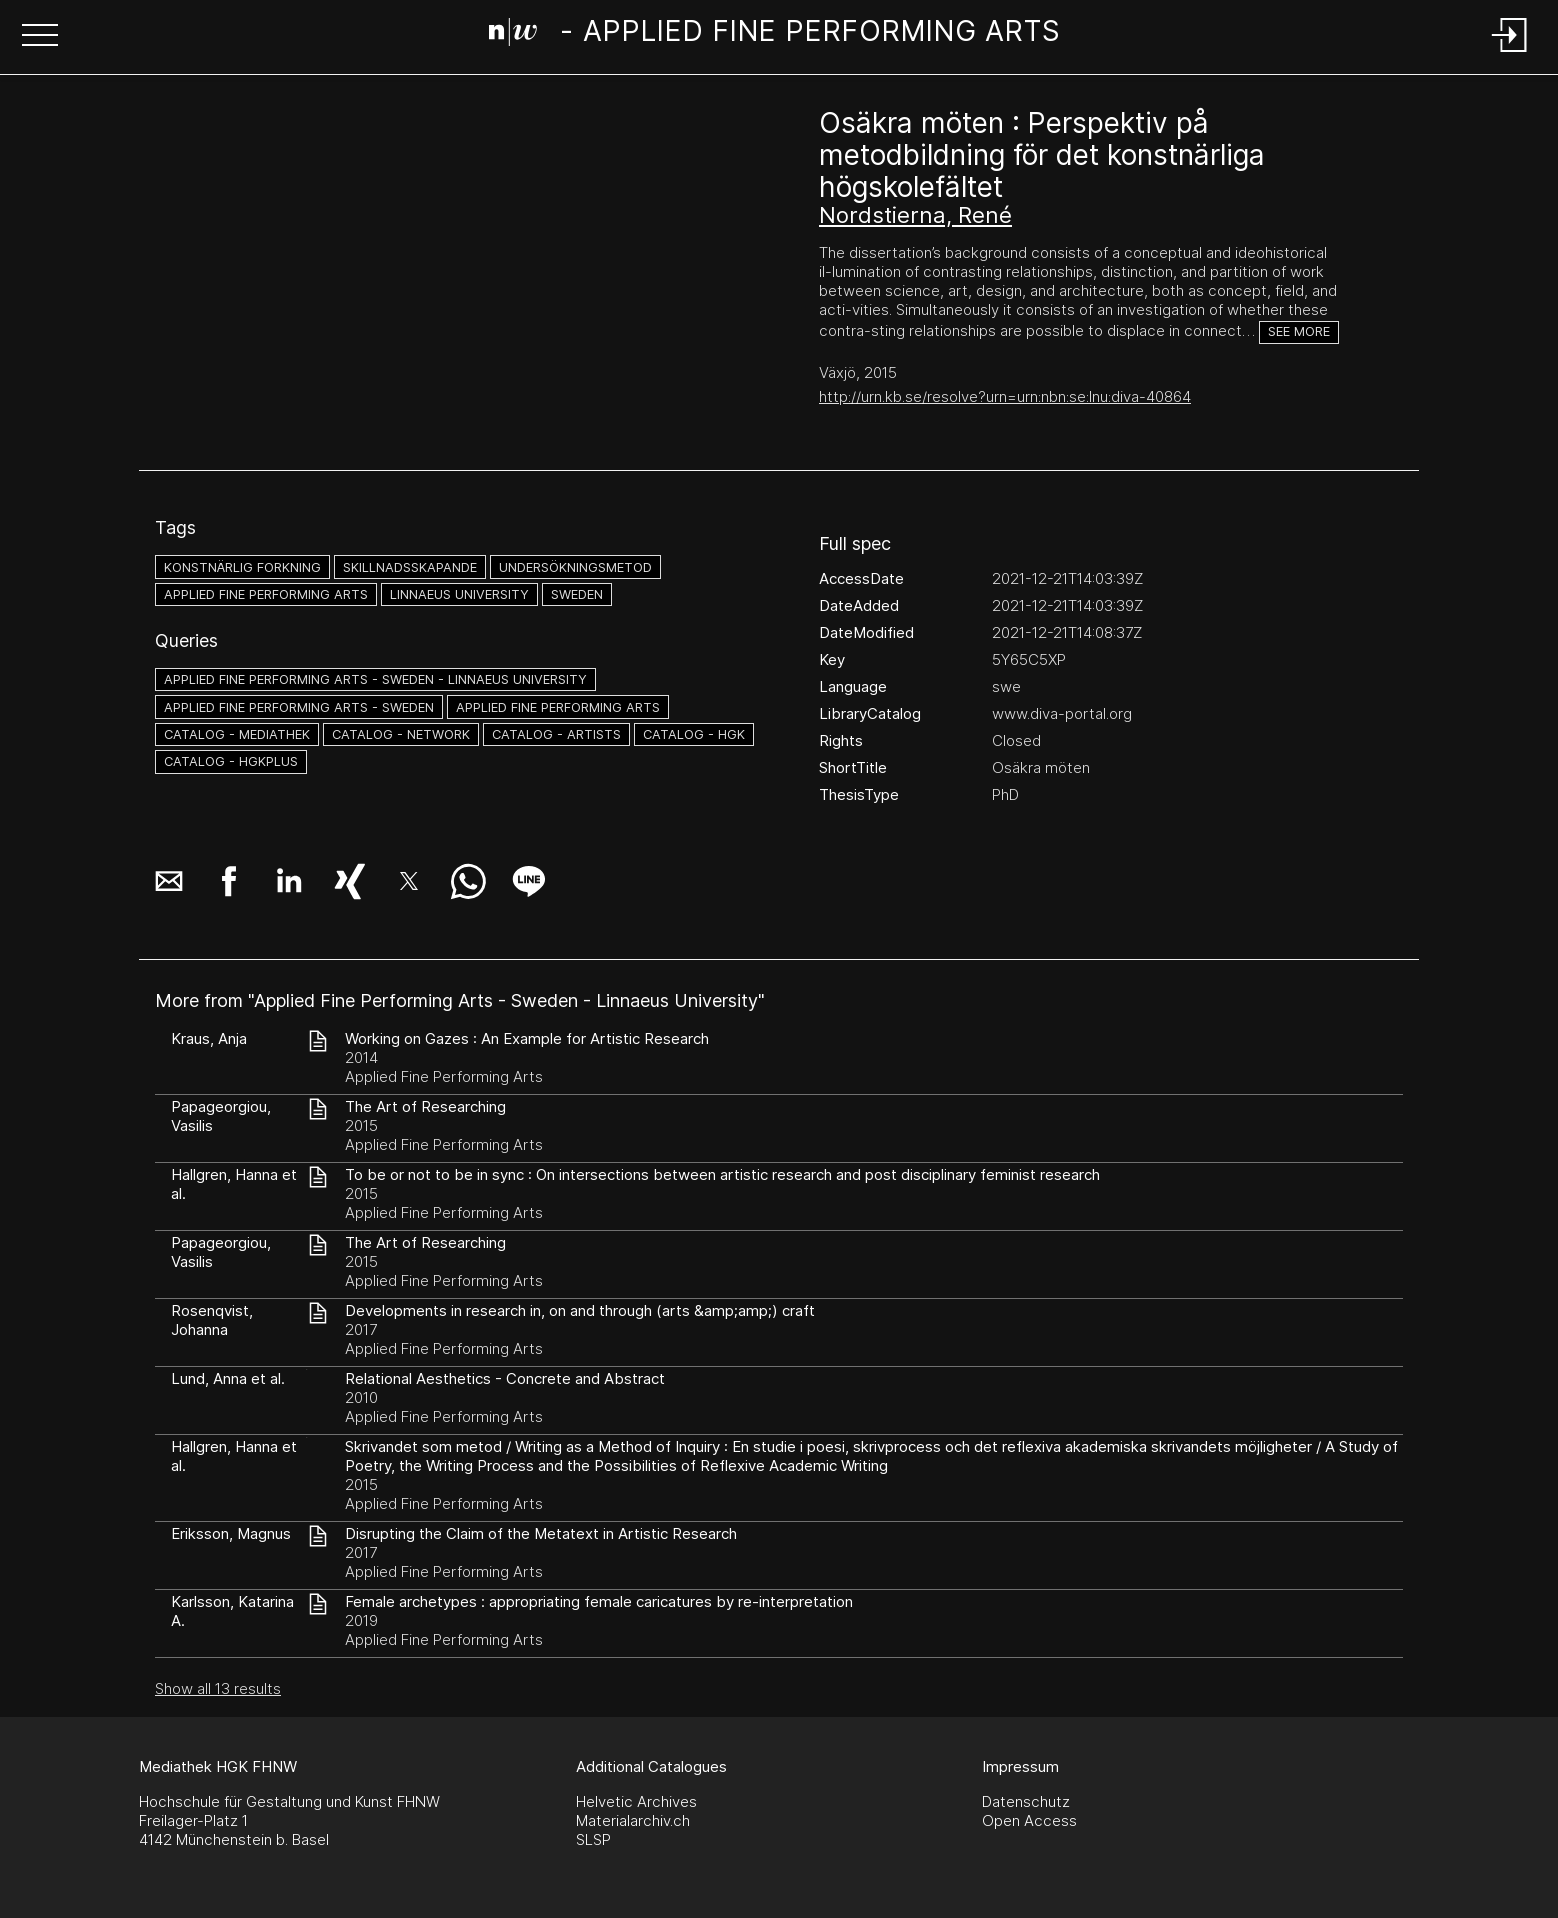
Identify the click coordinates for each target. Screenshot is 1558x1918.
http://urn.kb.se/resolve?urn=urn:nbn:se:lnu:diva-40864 (1005, 396)
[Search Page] (775, 35)
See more (1299, 331)
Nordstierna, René (915, 215)
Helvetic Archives (636, 1801)
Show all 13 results (218, 1688)
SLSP (593, 1839)
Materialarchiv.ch (633, 1820)
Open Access (1029, 1820)
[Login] (1510, 53)
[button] (40, 37)
